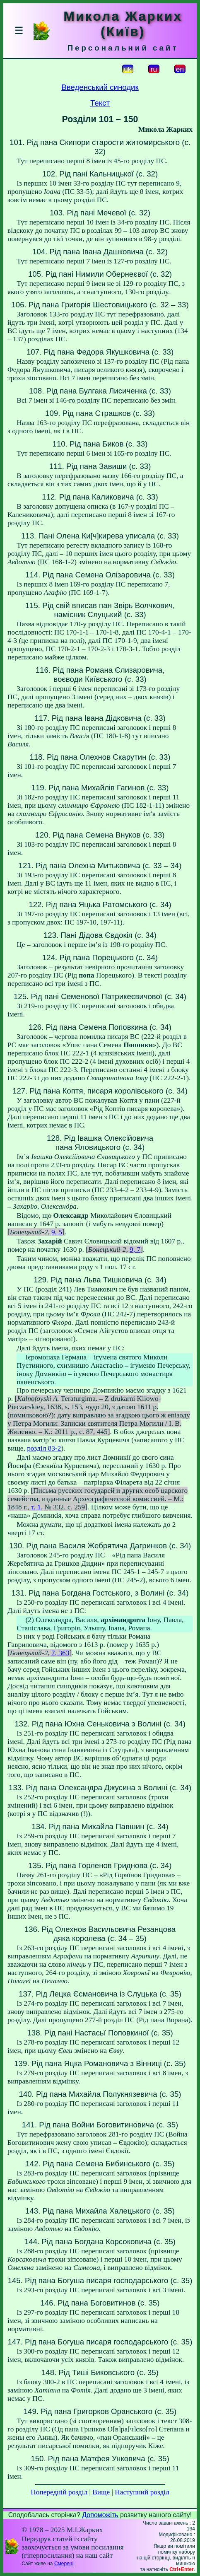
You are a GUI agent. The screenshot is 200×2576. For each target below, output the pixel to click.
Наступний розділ (142, 2492)
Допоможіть (100, 2514)
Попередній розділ (59, 2492)
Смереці (63, 2563)
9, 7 (135, 1249)
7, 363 (60, 1653)
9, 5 (56, 1232)
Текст (100, 103)
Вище (101, 2492)
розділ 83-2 (44, 1448)
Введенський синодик (99, 87)
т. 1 (36, 1507)
